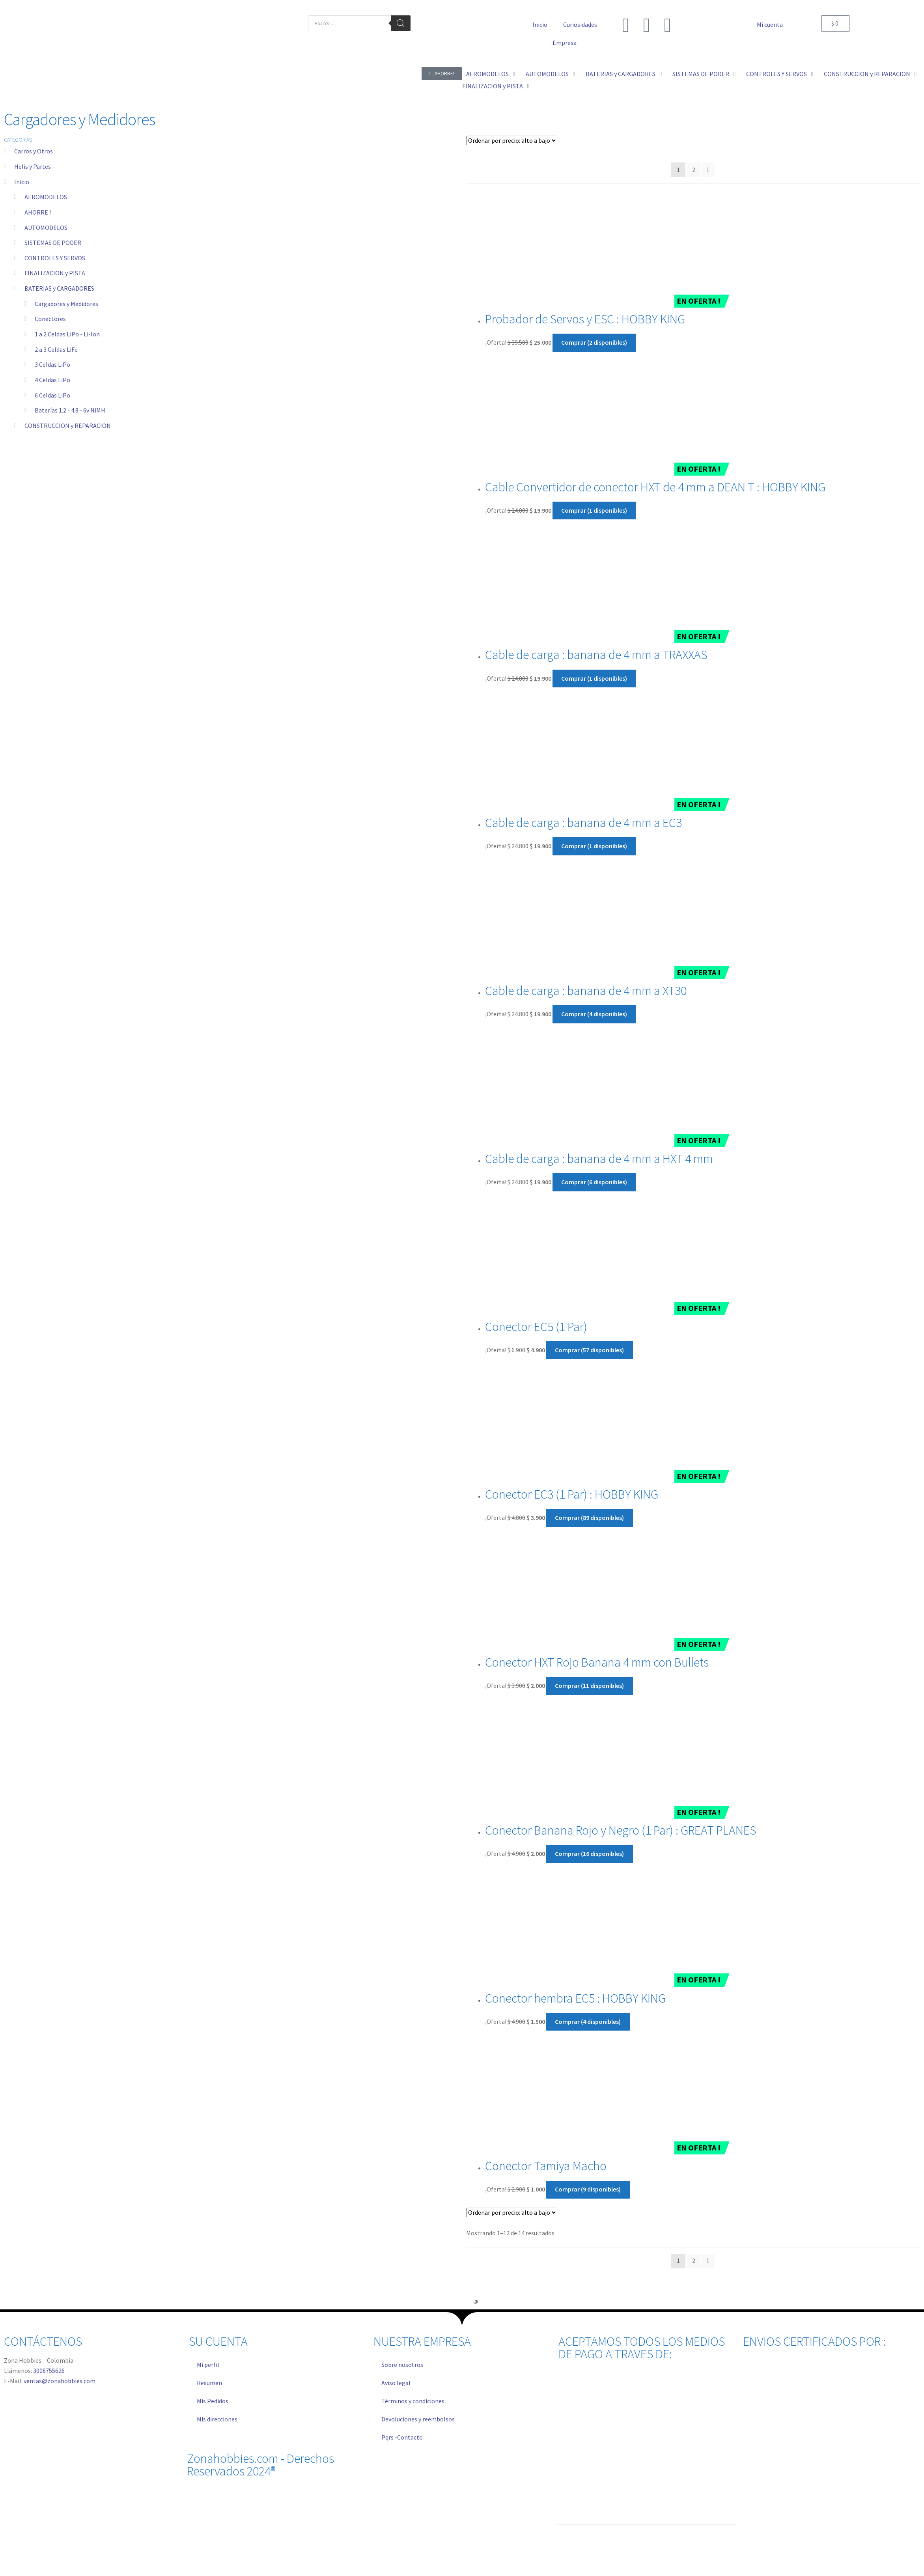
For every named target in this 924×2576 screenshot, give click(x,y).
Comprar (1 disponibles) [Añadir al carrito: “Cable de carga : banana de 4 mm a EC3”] (594, 846)
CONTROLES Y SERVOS (54, 258)
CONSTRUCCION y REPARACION (67, 425)
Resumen (209, 2383)
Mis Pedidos (212, 2401)
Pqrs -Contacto (402, 2437)
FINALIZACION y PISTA (54, 273)
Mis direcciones (217, 2419)
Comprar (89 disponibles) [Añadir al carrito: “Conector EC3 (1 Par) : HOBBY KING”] (589, 1517)
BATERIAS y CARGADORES (59, 288)
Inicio (539, 24)
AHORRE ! (37, 212)
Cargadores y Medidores (66, 304)
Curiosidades (580, 24)
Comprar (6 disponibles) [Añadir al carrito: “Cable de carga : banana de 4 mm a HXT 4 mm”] (594, 1182)
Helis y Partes (32, 166)
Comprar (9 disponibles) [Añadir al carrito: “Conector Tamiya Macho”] (588, 2189)
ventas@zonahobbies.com (59, 2381)
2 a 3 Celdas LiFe (56, 349)
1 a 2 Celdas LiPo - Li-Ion (67, 334)
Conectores (50, 319)
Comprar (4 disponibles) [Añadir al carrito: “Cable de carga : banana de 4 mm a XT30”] (594, 1014)
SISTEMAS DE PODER (52, 242)
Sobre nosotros (402, 2365)
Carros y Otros (33, 151)
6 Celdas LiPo (52, 395)
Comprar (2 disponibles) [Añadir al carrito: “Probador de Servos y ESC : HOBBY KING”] (594, 342)
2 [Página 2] (693, 170)
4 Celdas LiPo (52, 380)
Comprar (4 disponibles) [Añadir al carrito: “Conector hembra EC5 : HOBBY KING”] (588, 2021)
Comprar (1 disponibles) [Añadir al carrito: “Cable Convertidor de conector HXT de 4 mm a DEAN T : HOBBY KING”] (594, 510)
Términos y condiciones (412, 2401)
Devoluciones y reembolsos (418, 2419)
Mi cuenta (770, 24)
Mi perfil (208, 2365)
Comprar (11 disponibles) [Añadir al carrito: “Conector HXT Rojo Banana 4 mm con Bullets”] (589, 1685)
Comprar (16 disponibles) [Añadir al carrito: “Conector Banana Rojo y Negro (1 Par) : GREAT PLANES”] (589, 1853)
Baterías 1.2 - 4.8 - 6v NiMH (70, 410)
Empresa (565, 43)
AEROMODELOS (45, 197)
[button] (492, 74)
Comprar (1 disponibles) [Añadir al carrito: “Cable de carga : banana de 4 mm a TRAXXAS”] (594, 678)
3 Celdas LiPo (52, 364)
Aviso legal (396, 2383)
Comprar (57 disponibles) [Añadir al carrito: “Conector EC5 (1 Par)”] (589, 1350)
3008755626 (49, 2370)
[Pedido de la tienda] (511, 140)
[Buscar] (401, 23)
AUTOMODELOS (45, 227)
